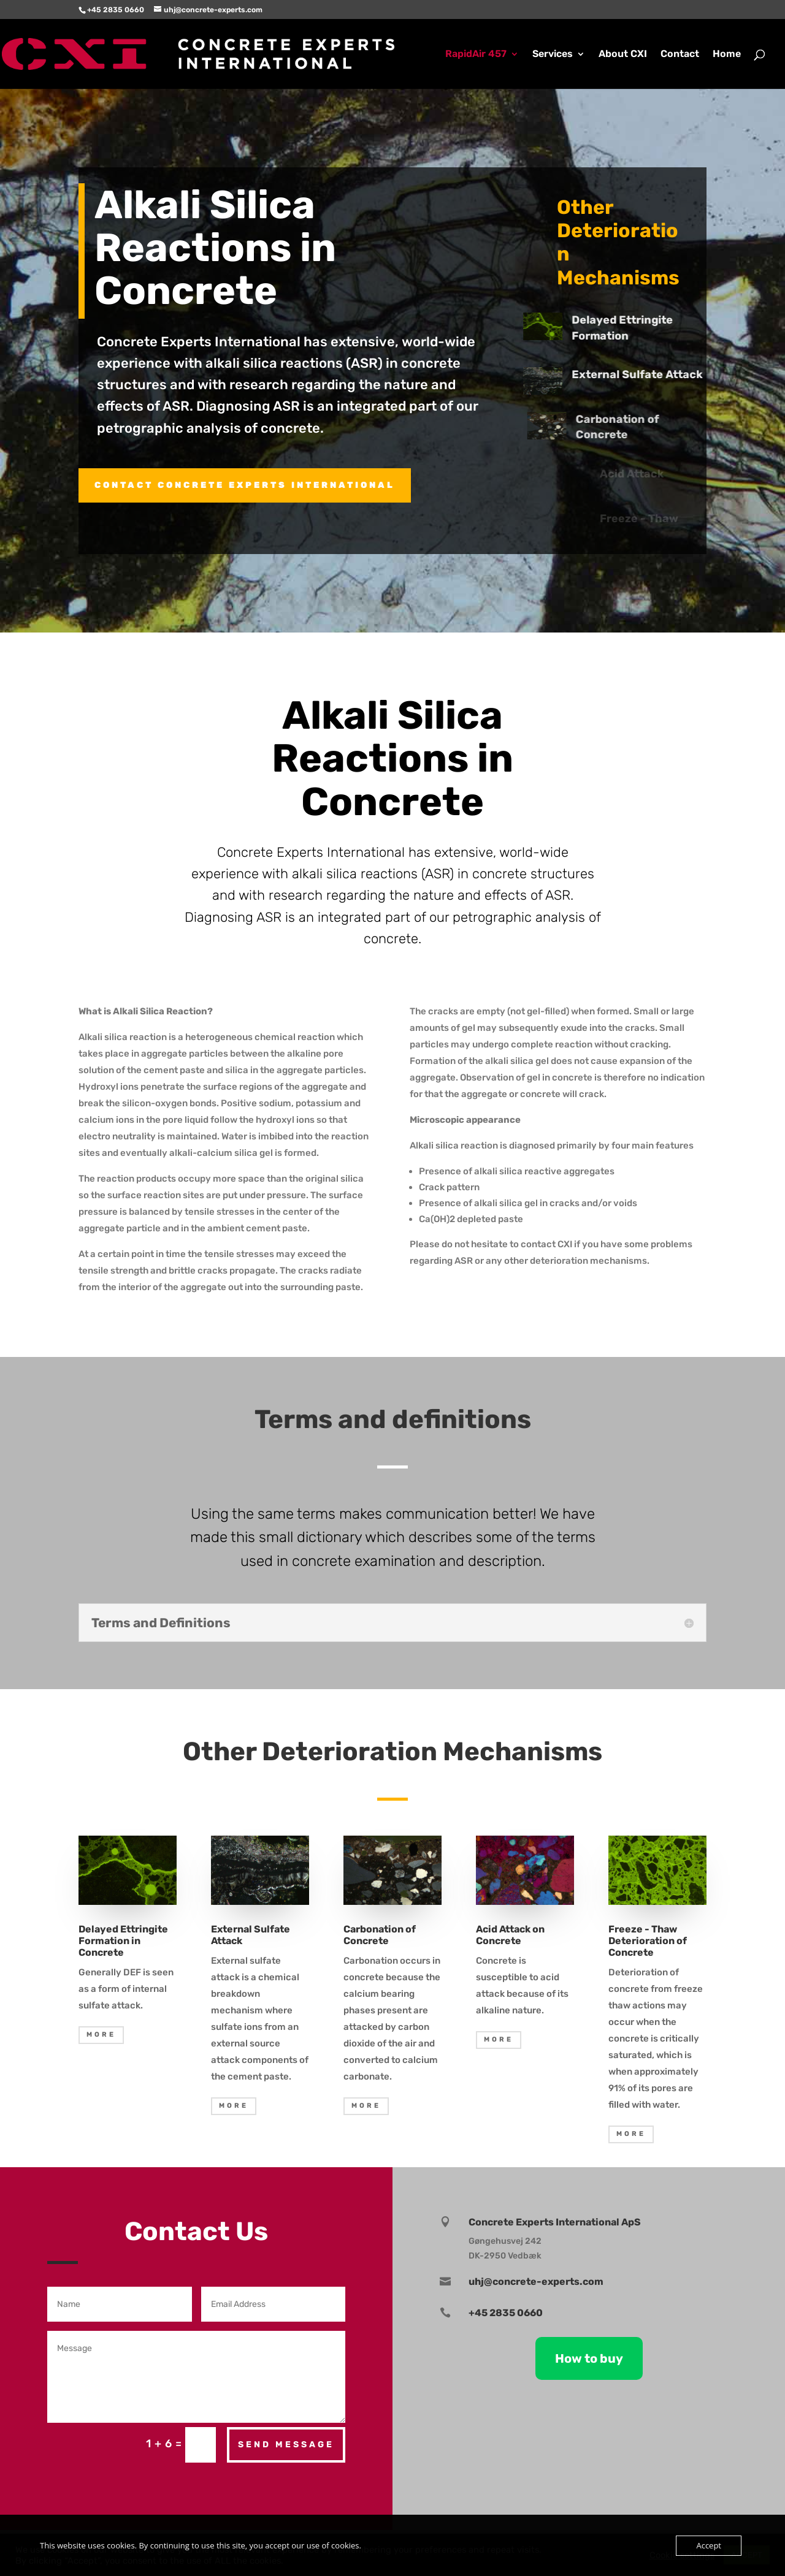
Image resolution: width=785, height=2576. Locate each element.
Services (552, 54)
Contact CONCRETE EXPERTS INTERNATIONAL (244, 485)
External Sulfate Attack (648, 374)
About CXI (623, 54)
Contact (680, 54)
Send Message (286, 2444)
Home (727, 54)
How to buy (589, 2358)
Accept (708, 2545)
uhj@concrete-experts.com (536, 2281)
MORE (101, 2034)
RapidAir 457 (476, 54)
